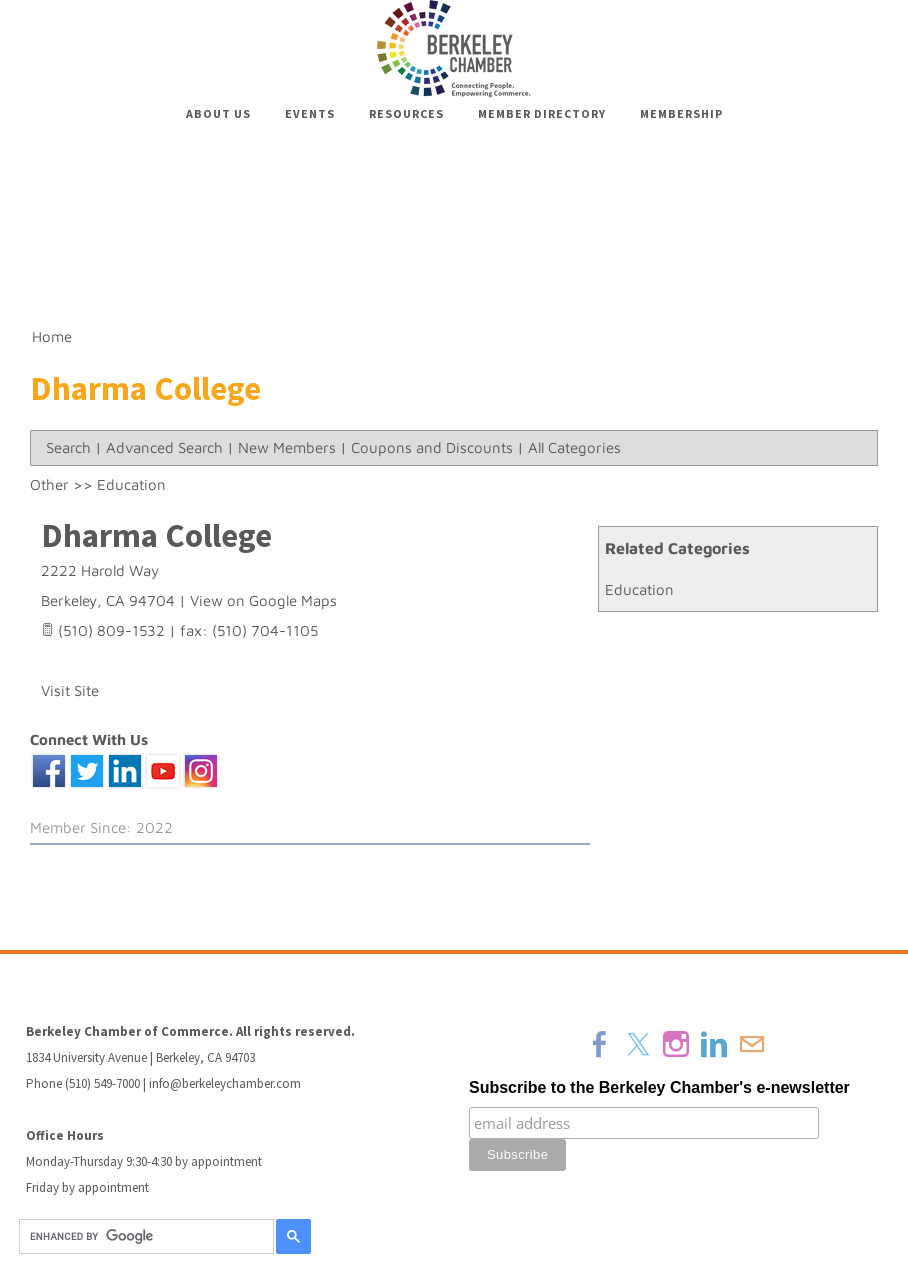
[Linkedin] (714, 1044)
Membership (681, 113)
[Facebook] (600, 1044)
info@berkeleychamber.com (225, 1083)
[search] (143, 1237)
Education (639, 589)
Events (310, 113)
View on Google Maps (263, 600)
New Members (287, 447)
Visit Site (70, 690)
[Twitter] (638, 1044)
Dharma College (156, 535)
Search (68, 447)
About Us (218, 113)
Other (49, 484)
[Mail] (752, 1044)
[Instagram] (676, 1044)
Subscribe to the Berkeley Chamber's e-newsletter (659, 1087)
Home (52, 336)
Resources (406, 113)
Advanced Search (164, 447)
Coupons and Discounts (432, 447)
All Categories (574, 447)
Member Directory (542, 113)
